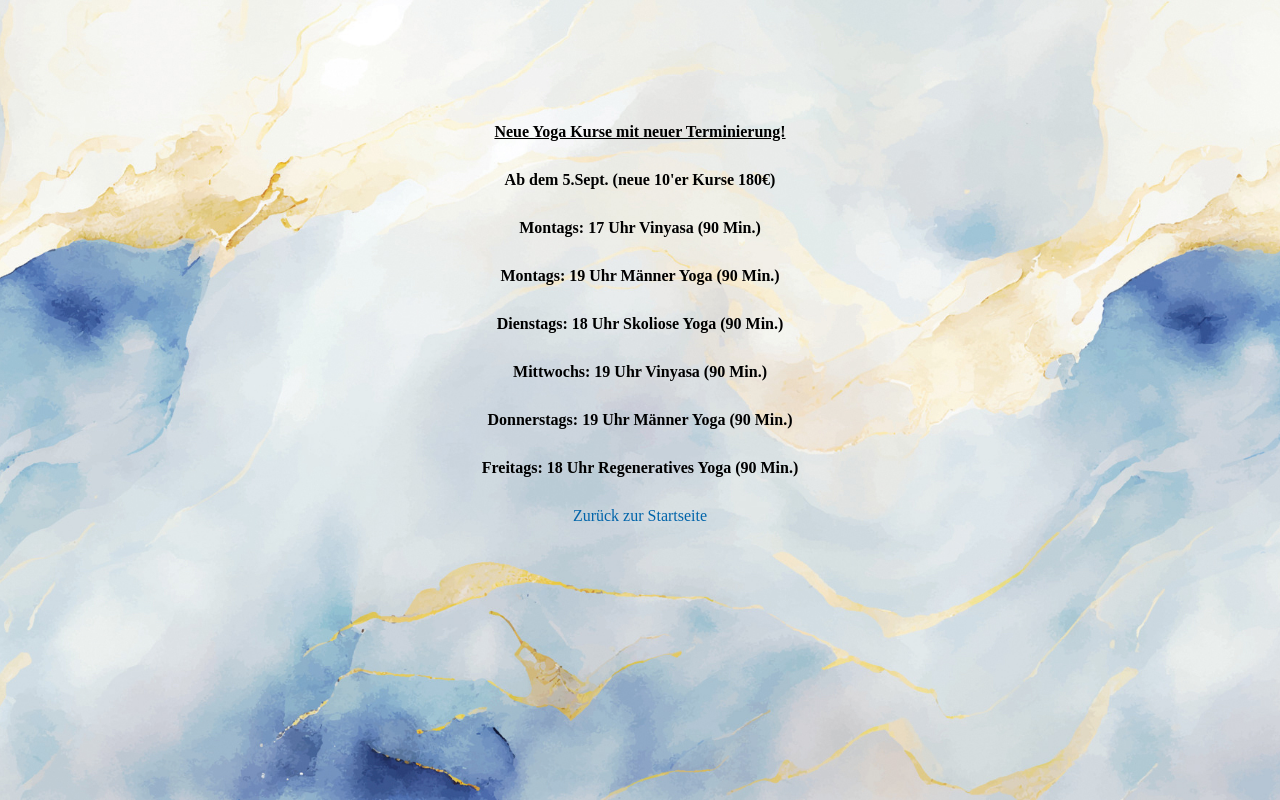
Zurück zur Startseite (640, 515)
